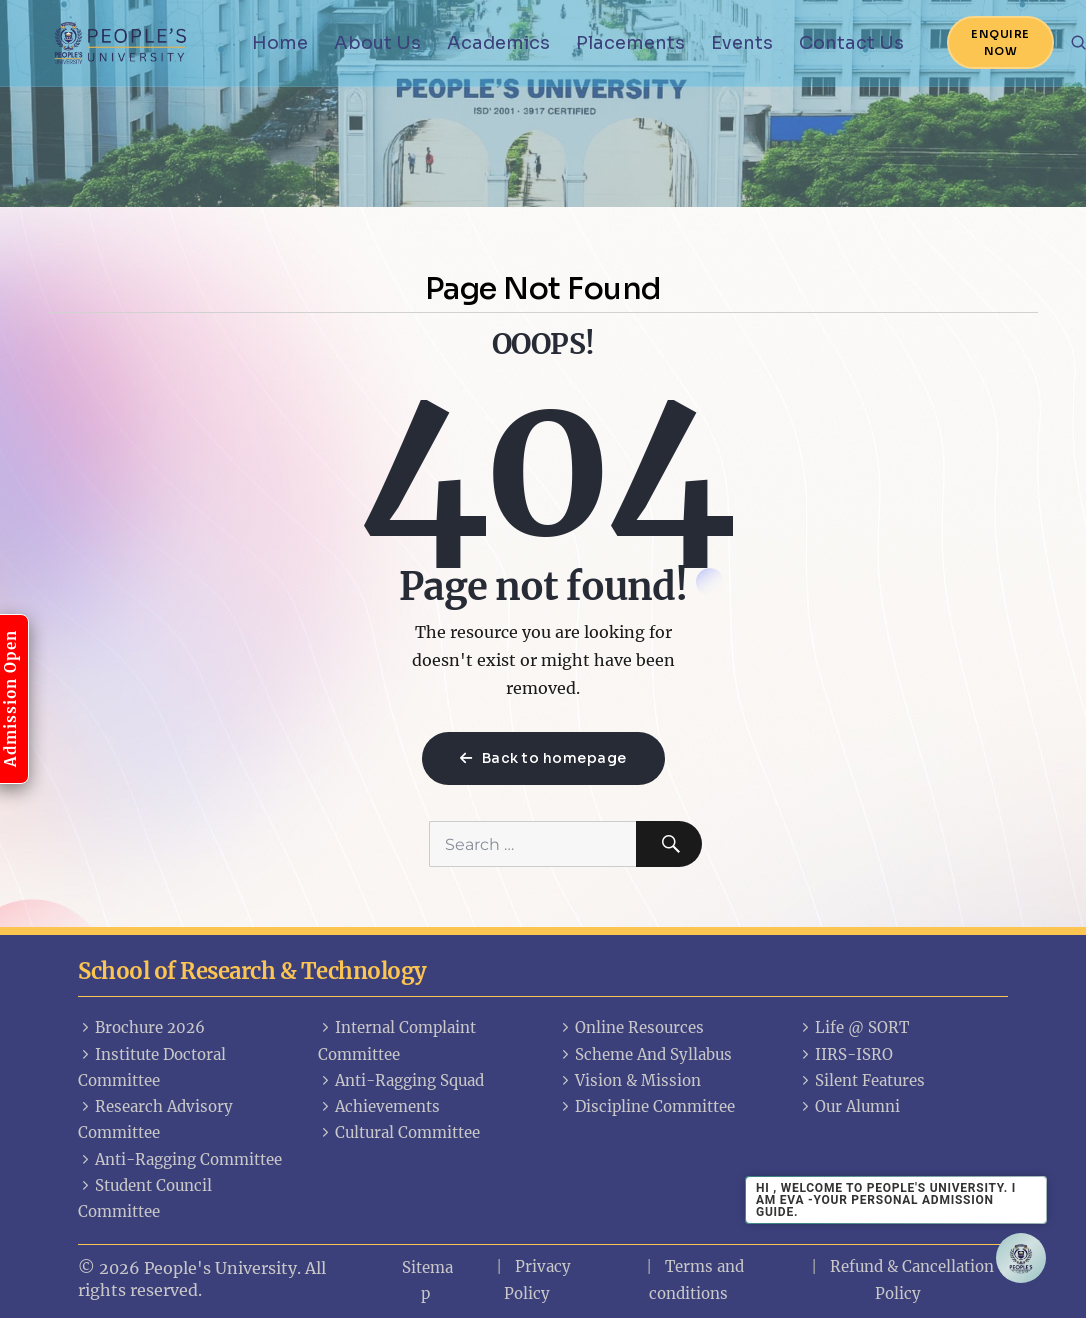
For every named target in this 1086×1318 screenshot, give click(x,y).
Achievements (379, 1106)
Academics (498, 43)
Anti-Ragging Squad (401, 1080)
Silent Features (861, 1080)
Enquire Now (1000, 42)
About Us (377, 43)
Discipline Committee (646, 1106)
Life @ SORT (853, 1027)
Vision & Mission (629, 1080)
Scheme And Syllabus (645, 1054)
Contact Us (851, 43)
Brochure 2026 (141, 1027)
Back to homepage (543, 758)
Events (742, 43)
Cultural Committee (399, 1132)
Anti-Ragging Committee (180, 1159)
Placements (630, 43)
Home (280, 43)
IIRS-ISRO (845, 1054)
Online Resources (631, 1027)
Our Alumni (849, 1106)
